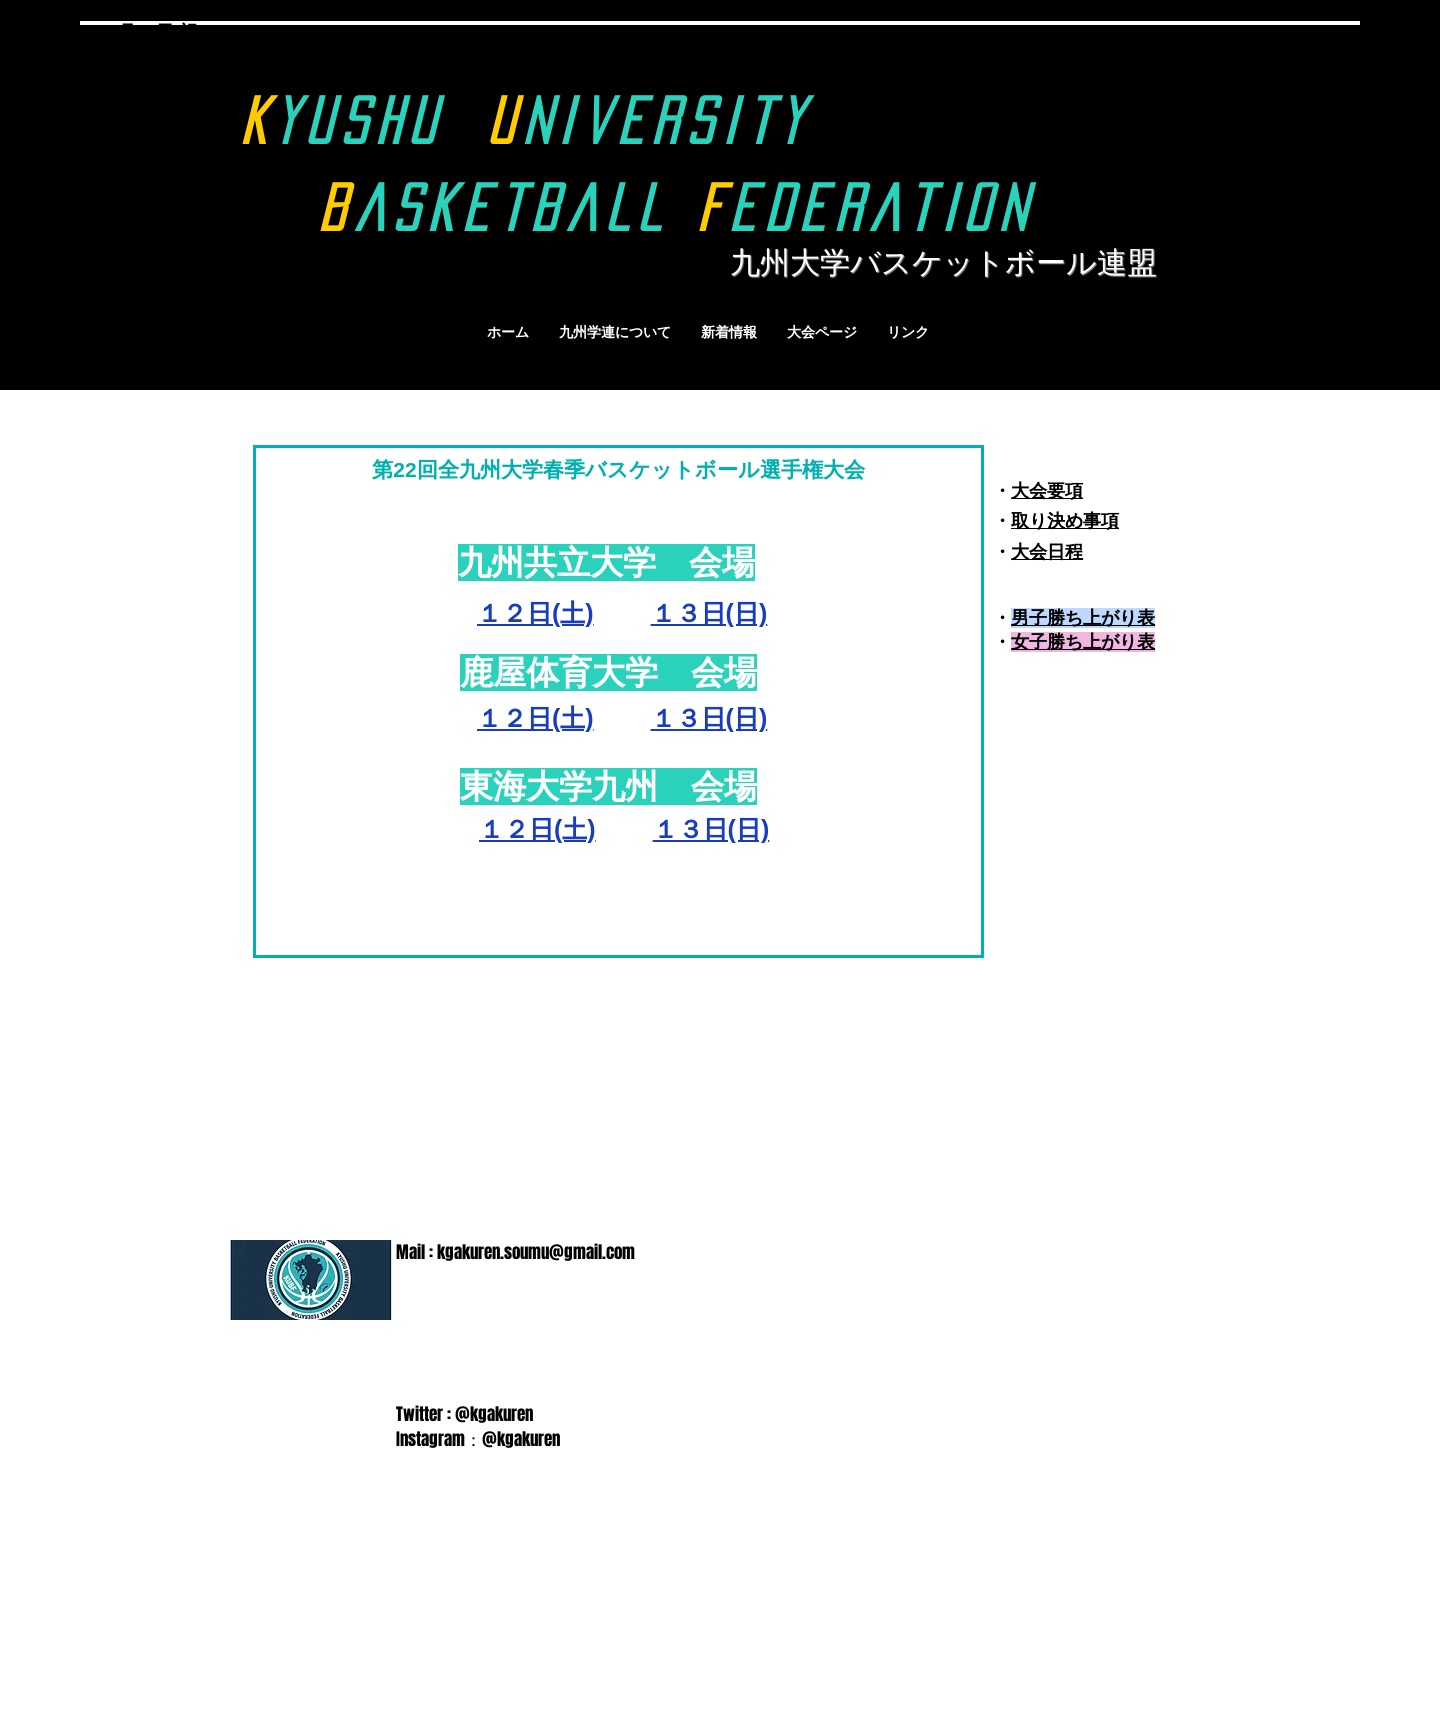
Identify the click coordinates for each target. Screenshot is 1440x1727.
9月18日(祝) (156, 32)
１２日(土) (537, 829)
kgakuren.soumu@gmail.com (536, 1252)
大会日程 (1047, 552)
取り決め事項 (1065, 521)
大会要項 (1047, 491)
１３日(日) (709, 613)
